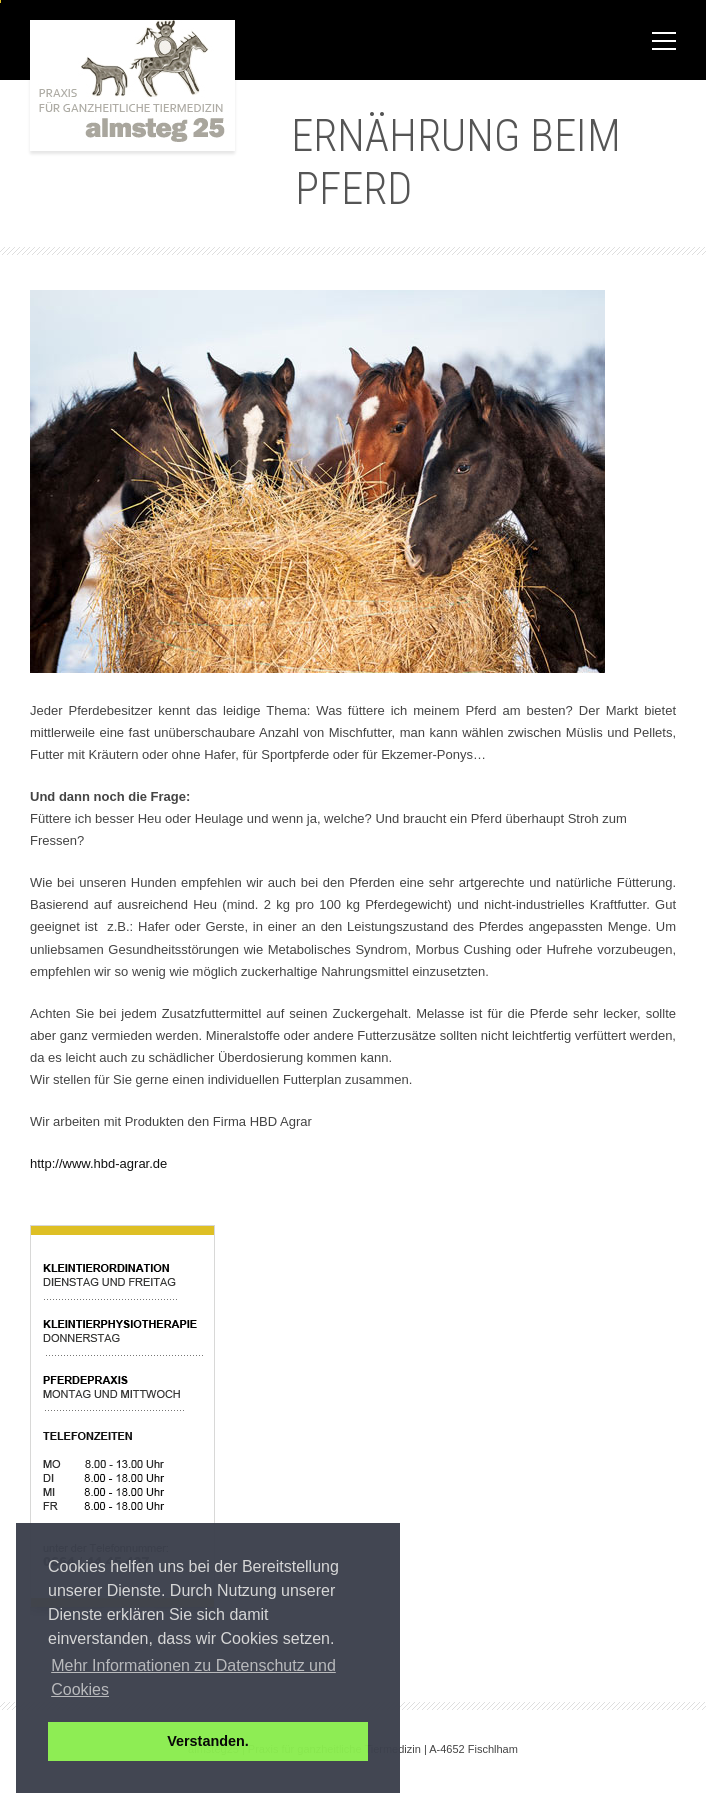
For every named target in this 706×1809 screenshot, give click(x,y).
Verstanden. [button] (208, 1741)
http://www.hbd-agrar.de (98, 1163)
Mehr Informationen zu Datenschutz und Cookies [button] (193, 1677)
